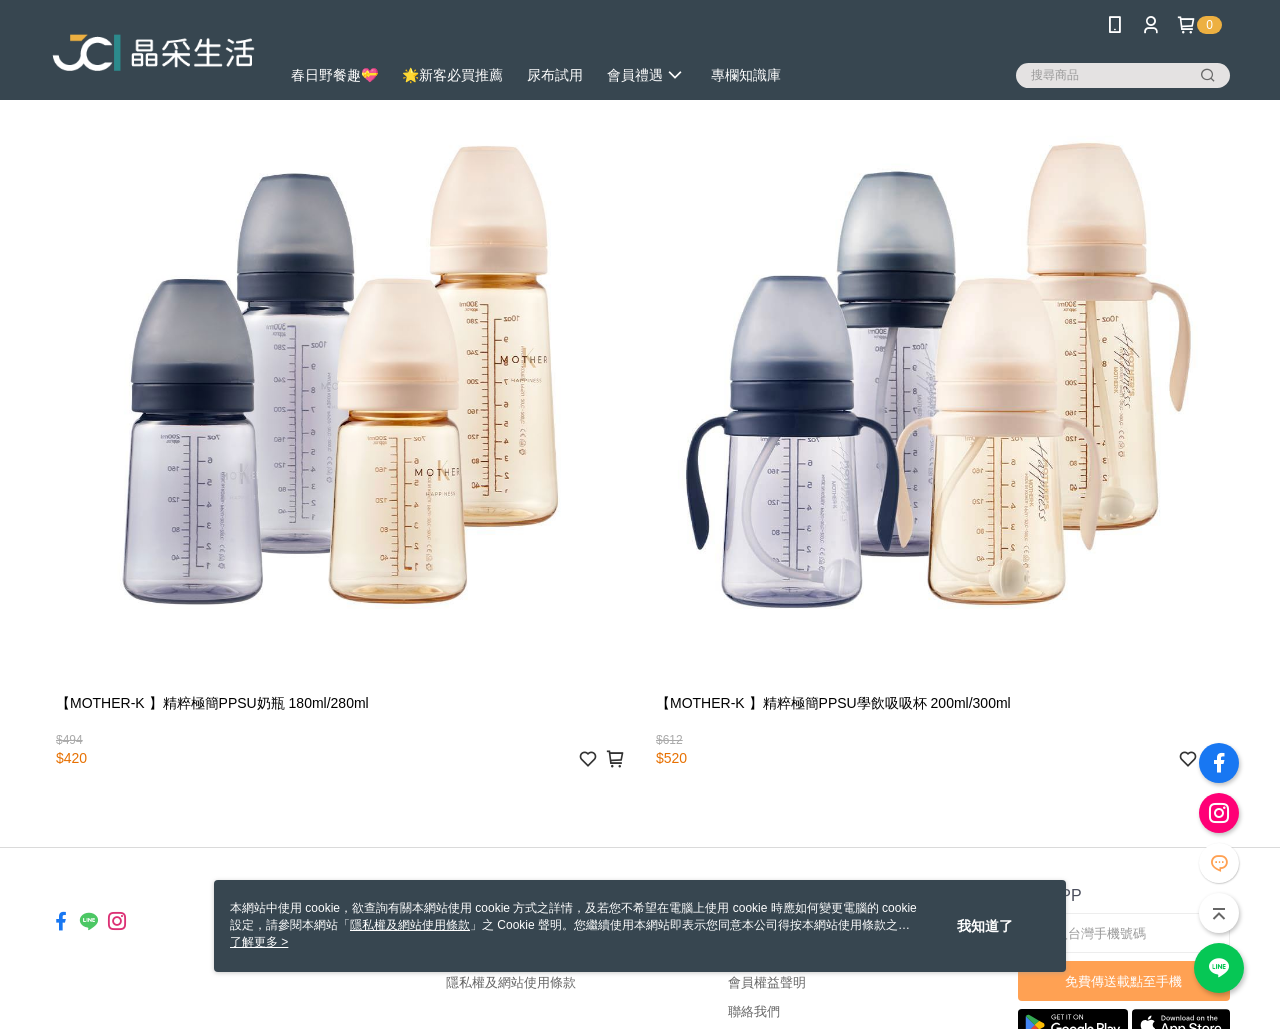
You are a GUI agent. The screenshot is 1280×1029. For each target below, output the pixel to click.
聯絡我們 (754, 1011)
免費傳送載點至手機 (1123, 981)
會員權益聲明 (767, 982)
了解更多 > (259, 942)
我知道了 (985, 926)
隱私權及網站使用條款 (511, 982)
